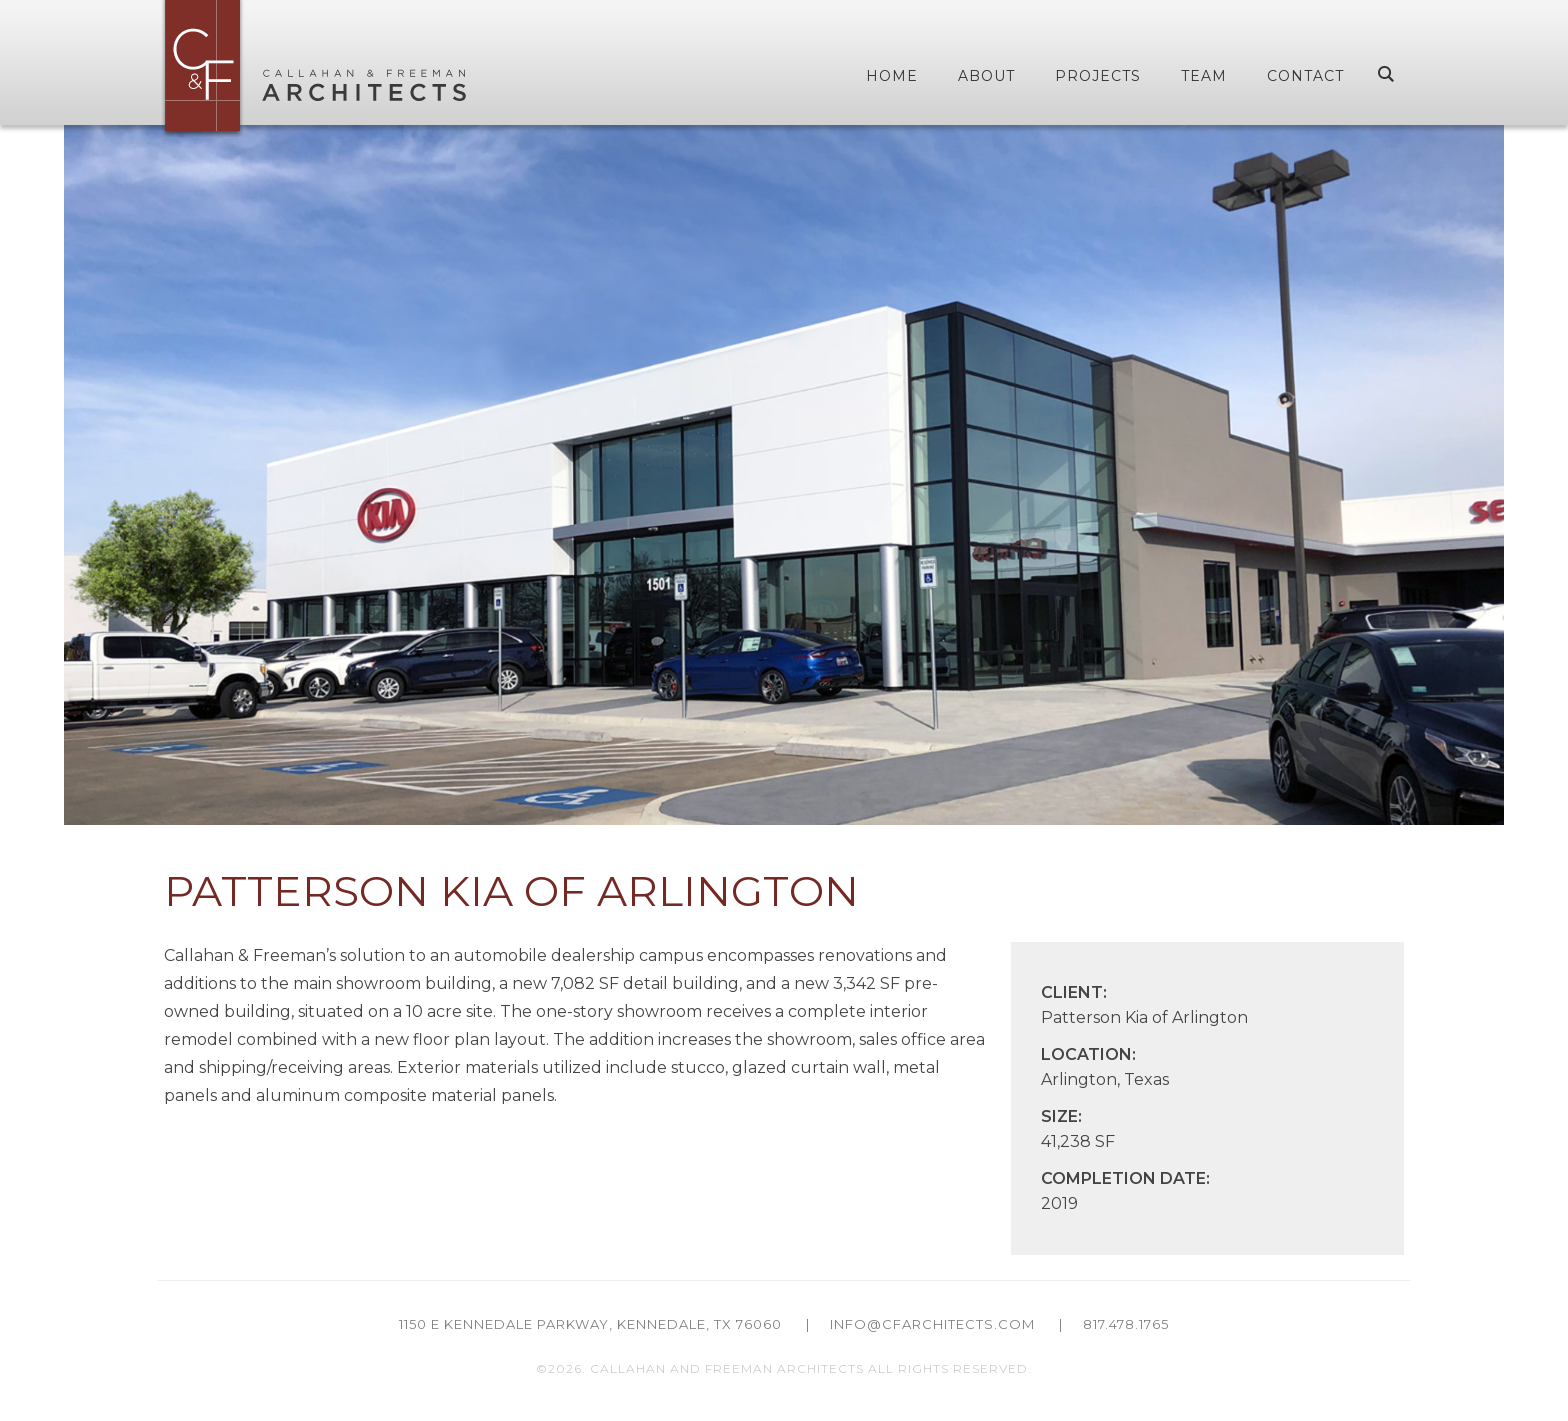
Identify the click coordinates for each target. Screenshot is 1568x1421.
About (986, 76)
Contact (1305, 76)
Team (1204, 76)
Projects (1098, 76)
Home (892, 76)
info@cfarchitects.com (932, 1324)
